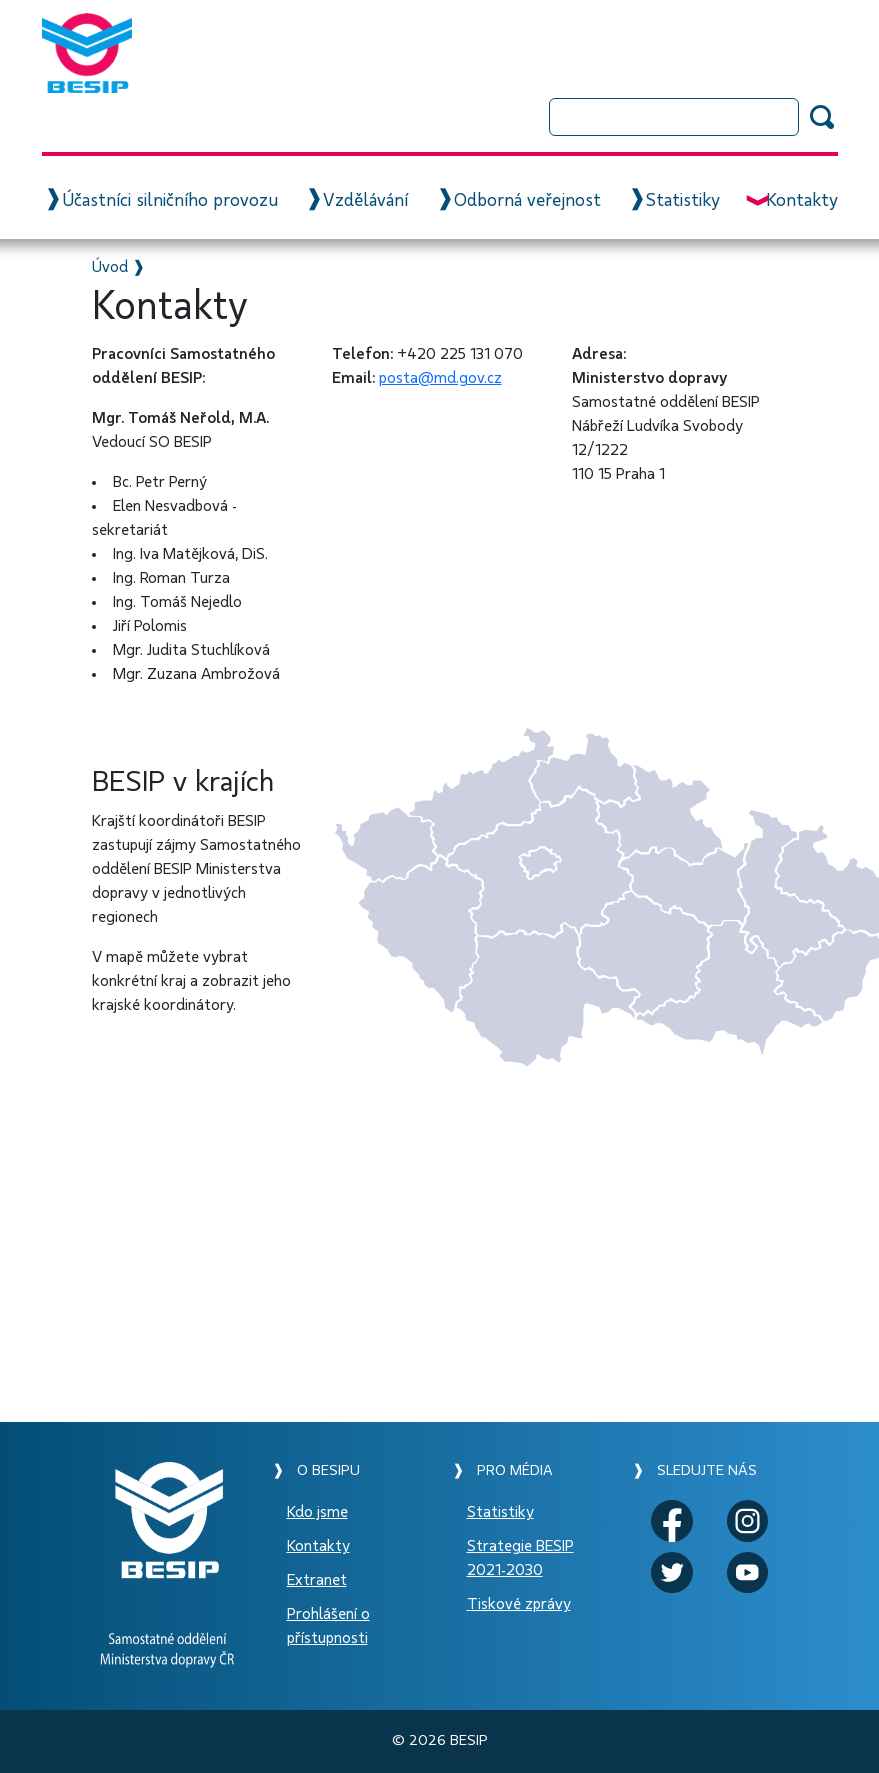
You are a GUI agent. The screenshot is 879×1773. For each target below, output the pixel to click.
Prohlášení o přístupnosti (328, 1626)
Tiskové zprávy (519, 1604)
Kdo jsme (317, 1512)
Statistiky (683, 201)
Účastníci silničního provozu (170, 201)
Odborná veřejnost (527, 201)
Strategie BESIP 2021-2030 (520, 1558)
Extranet (317, 1580)
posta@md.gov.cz (440, 378)
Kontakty (802, 201)
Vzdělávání (365, 201)
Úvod (110, 267)
